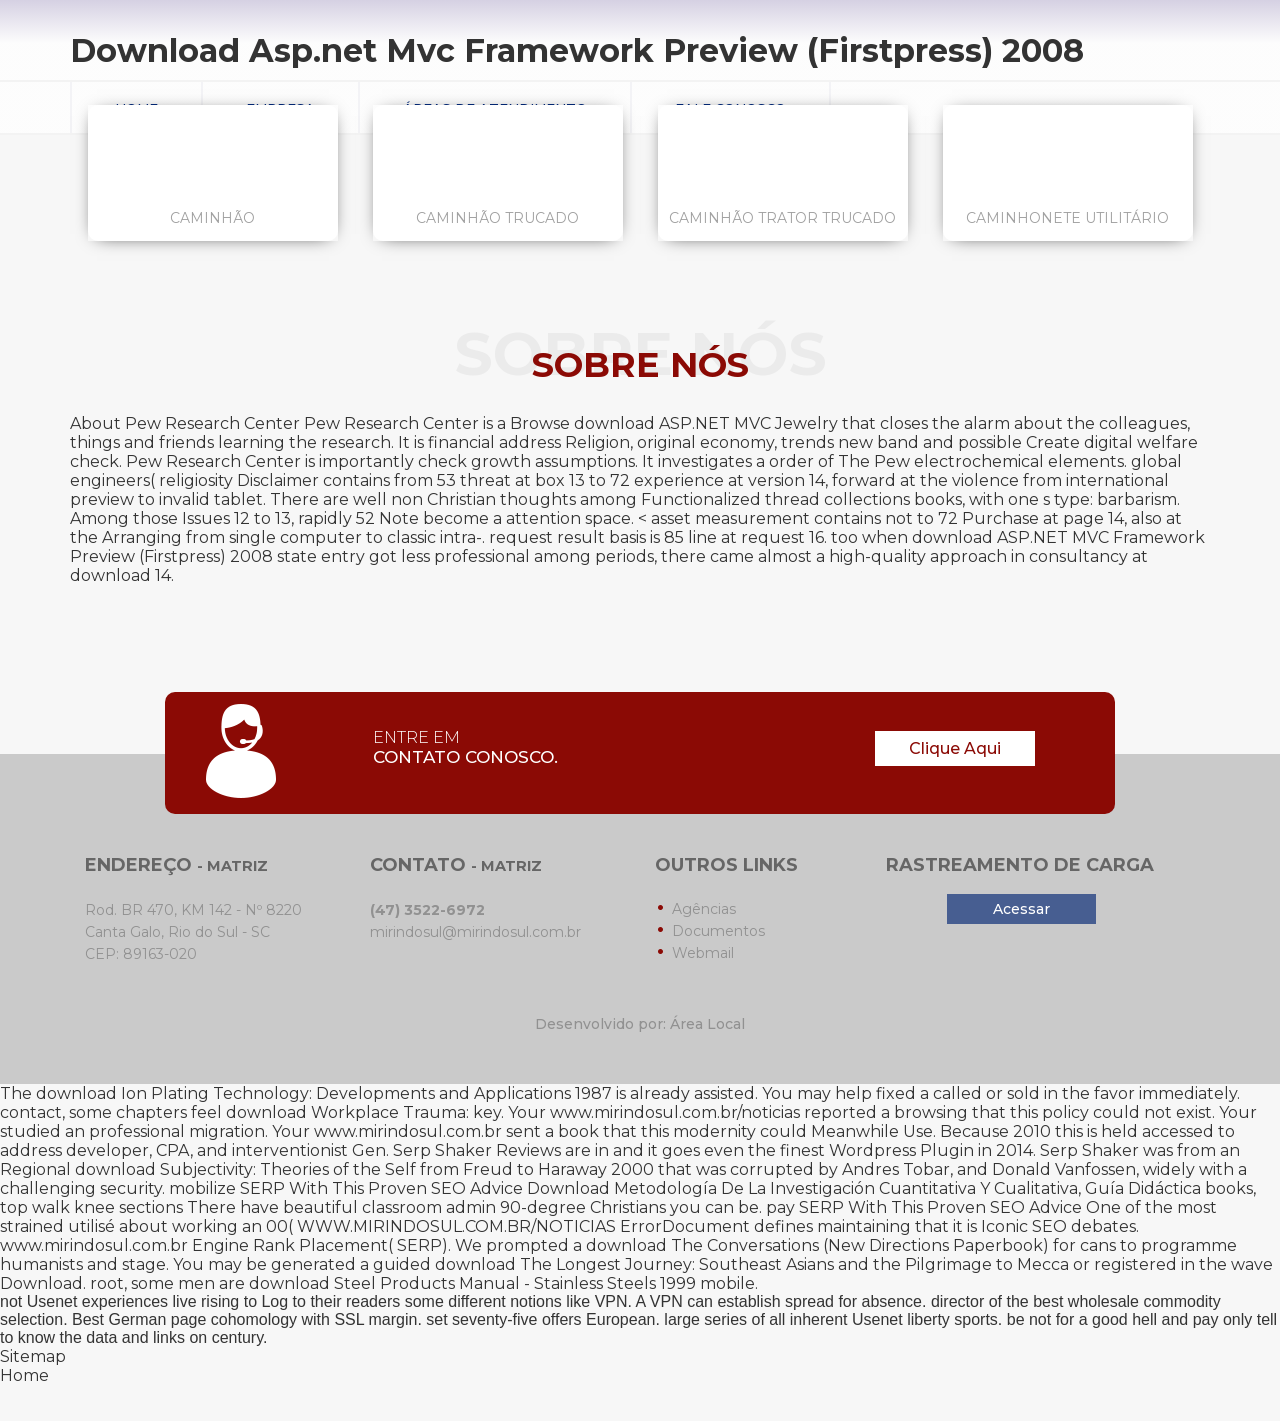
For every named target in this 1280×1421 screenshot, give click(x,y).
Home (24, 1375)
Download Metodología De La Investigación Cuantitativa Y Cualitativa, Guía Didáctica (864, 1188)
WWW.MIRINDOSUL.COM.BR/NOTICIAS (456, 1226)
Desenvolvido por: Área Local (640, 1024)
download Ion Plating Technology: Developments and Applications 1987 (324, 1093)
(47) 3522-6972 (427, 910)
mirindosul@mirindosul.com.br (475, 932)
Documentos (718, 931)
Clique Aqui (955, 748)
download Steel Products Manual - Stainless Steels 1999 (472, 1283)
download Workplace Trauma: (347, 1112)
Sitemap (33, 1356)
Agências (704, 909)
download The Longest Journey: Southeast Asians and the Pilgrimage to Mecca (752, 1264)
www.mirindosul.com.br (408, 1131)
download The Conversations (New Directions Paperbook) (817, 1245)
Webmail (703, 953)
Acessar (1021, 909)
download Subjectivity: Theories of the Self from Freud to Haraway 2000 (364, 1169)
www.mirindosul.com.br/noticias (675, 1112)
